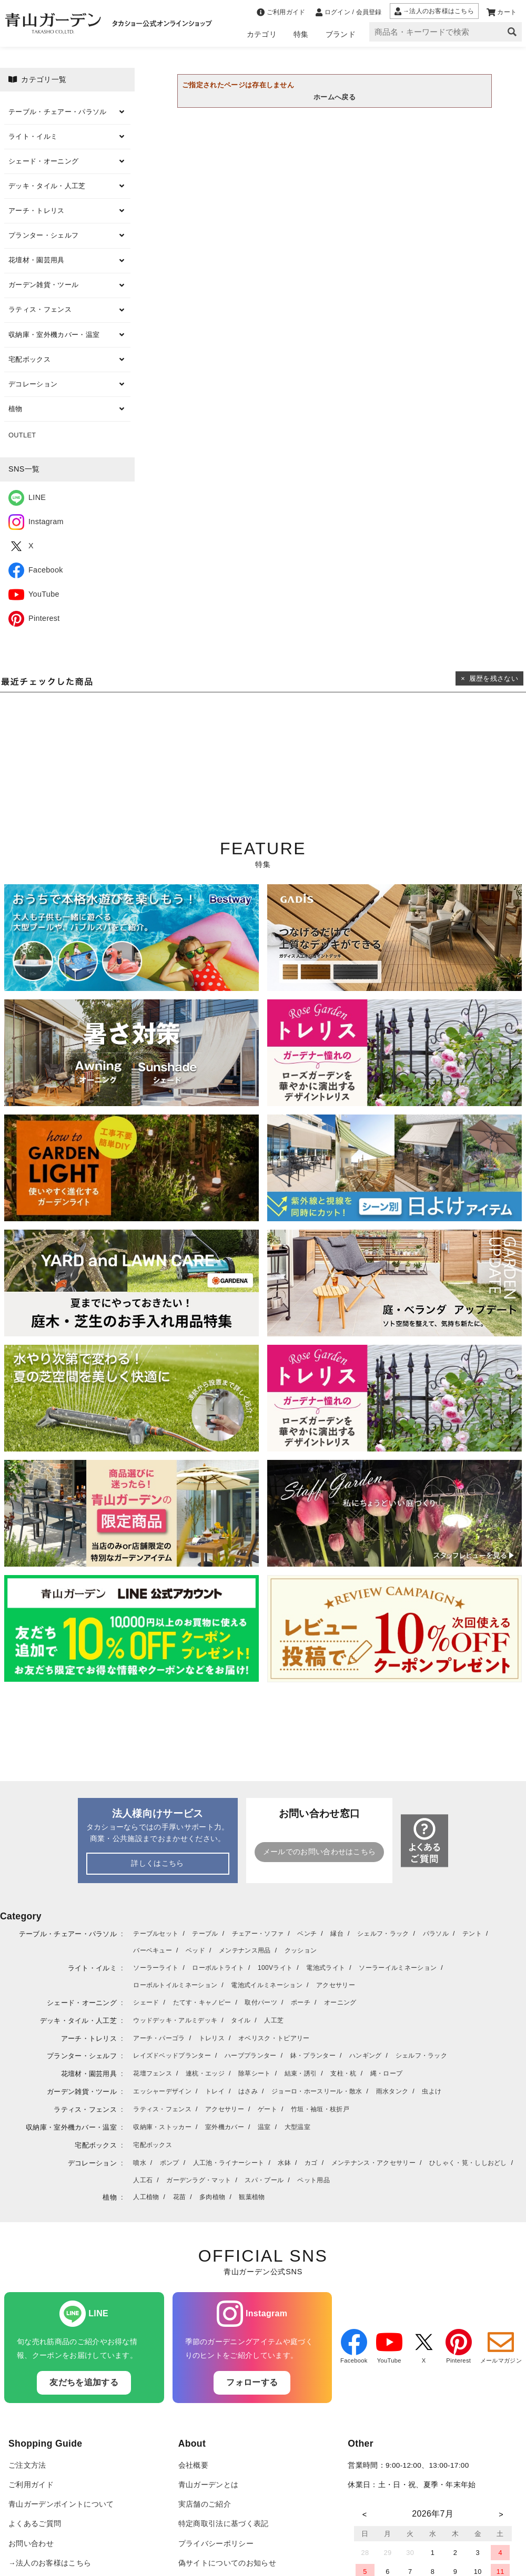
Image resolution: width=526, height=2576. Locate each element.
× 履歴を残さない (489, 678)
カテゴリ (262, 34)
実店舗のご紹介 (204, 2504)
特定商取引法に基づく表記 (223, 2524)
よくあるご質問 (34, 2524)
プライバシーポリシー (216, 2544)
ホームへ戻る (334, 97)
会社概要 (193, 2465)
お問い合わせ (31, 2544)
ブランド (341, 34)
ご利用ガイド (31, 2485)
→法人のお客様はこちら (49, 2563)
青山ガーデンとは (208, 2485)
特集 (301, 34)
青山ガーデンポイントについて (61, 2504)
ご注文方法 (27, 2465)
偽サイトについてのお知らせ (227, 2563)
